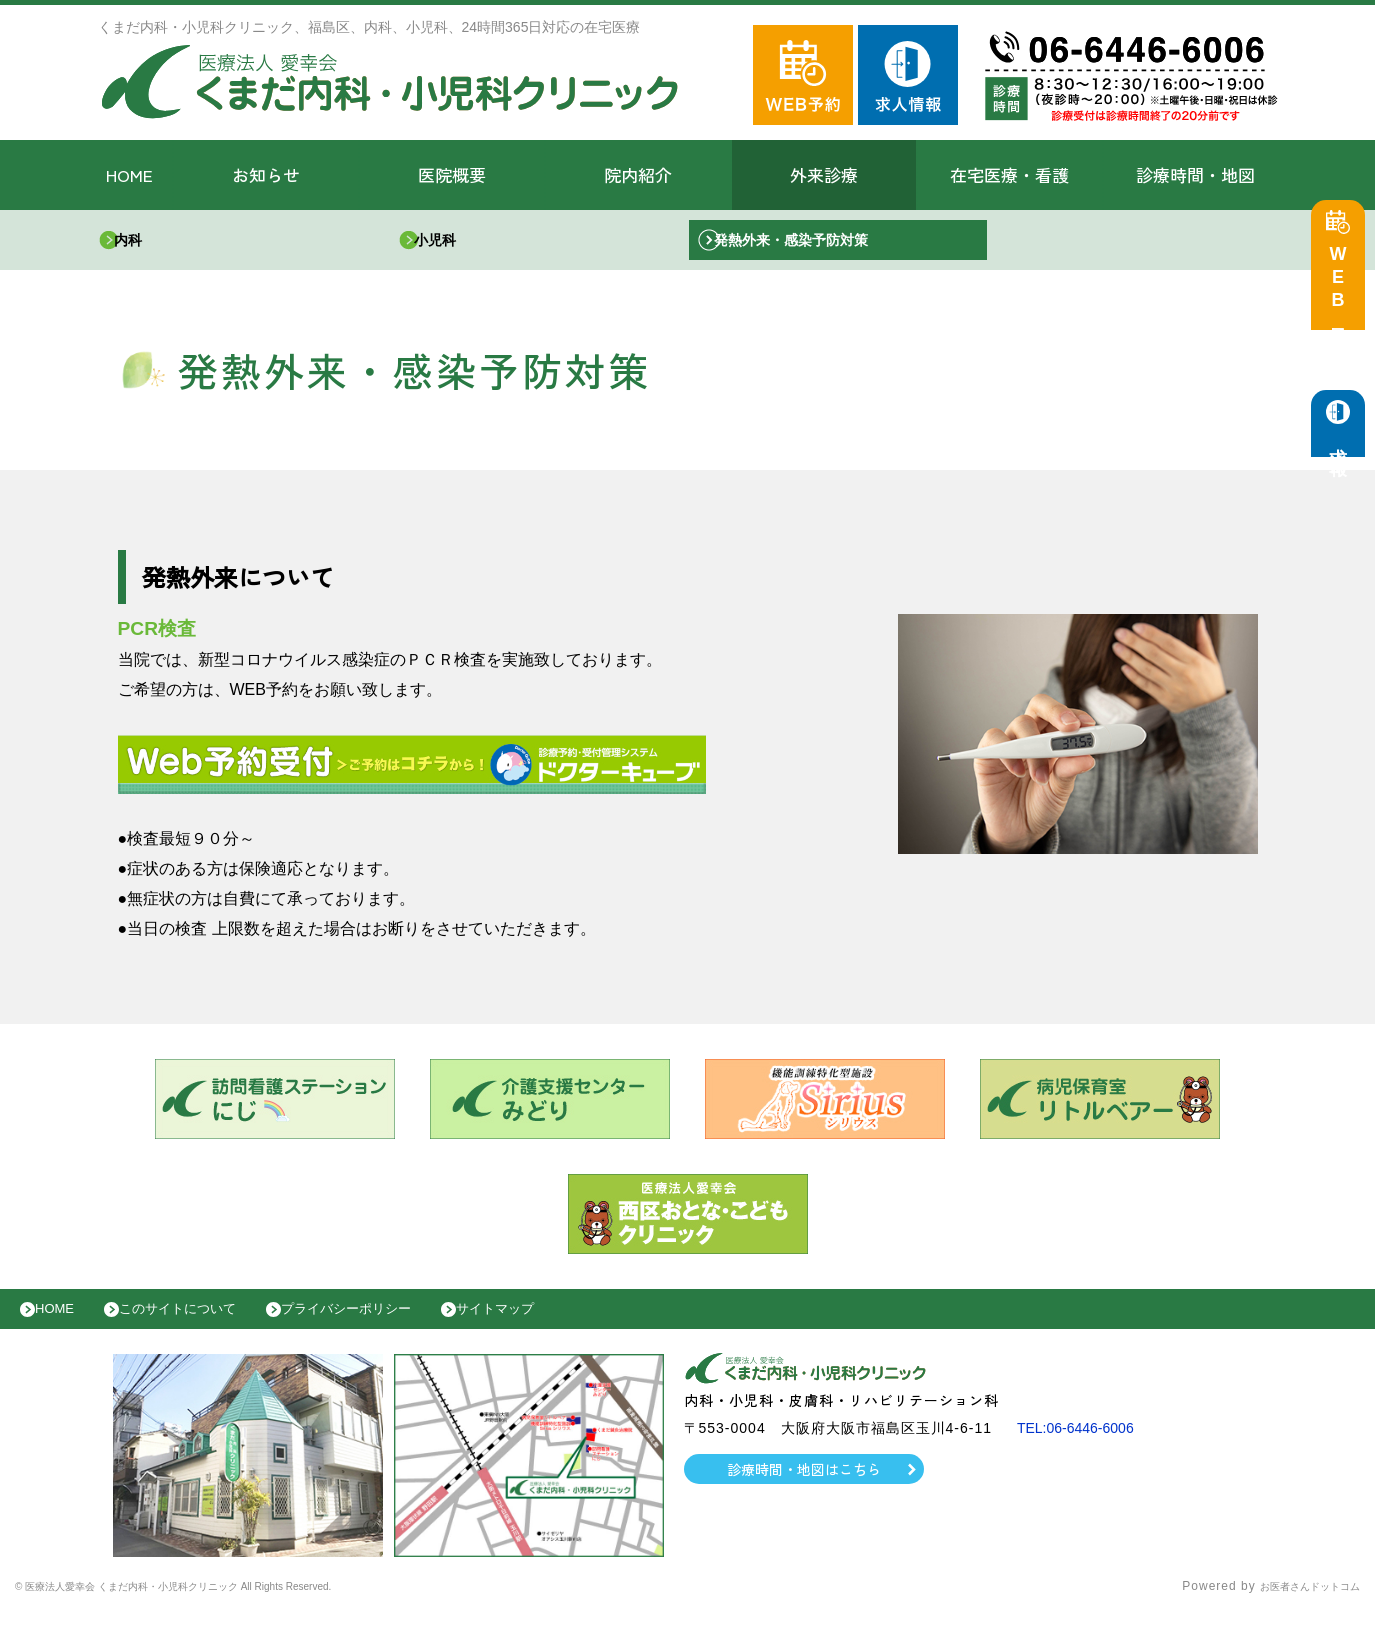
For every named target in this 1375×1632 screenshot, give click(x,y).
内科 (145, 244)
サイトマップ (566, 1324)
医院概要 (452, 174)
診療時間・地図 (1195, 174)
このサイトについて (203, 1324)
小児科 (453, 244)
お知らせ (266, 174)
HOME (129, 174)
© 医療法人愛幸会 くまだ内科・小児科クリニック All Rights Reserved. (227, 1607)
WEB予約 (1343, 292)
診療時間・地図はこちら (803, 1489)
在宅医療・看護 (1009, 174)
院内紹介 (638, 174)
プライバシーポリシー (396, 1324)
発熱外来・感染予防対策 (817, 244)
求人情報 (1343, 450)
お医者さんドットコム (1295, 1607)
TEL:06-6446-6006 (1083, 1448)
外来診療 (824, 174)
